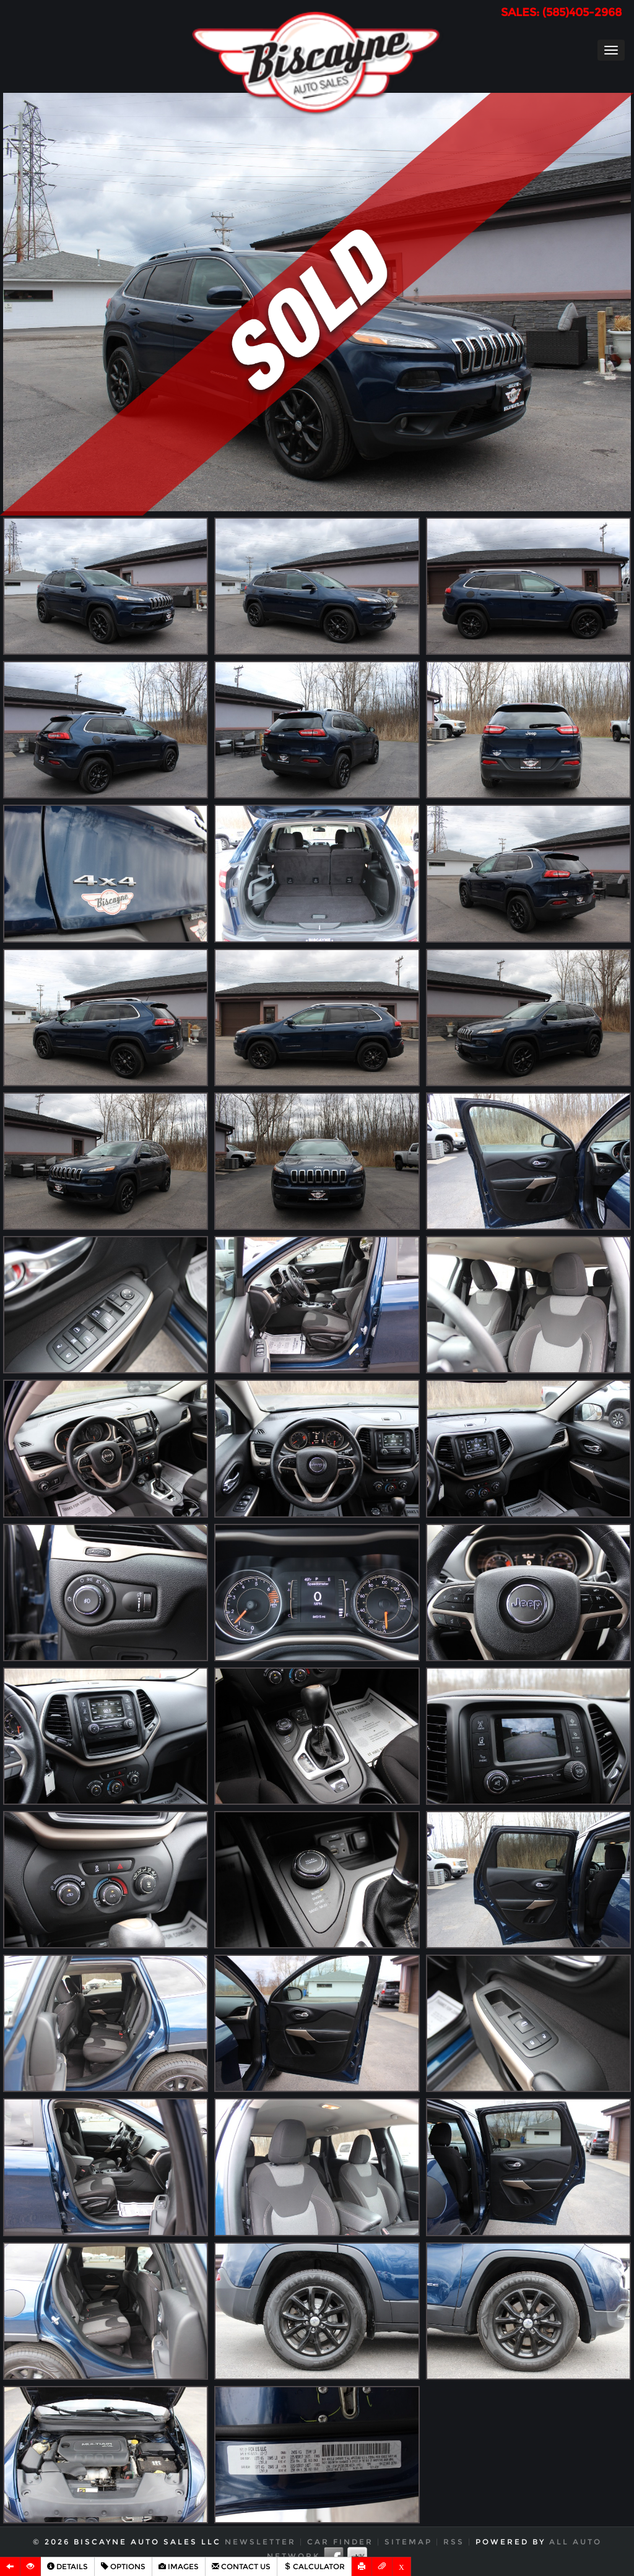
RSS (453, 2541)
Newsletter (260, 2541)
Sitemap (408, 2541)
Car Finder (340, 2541)
